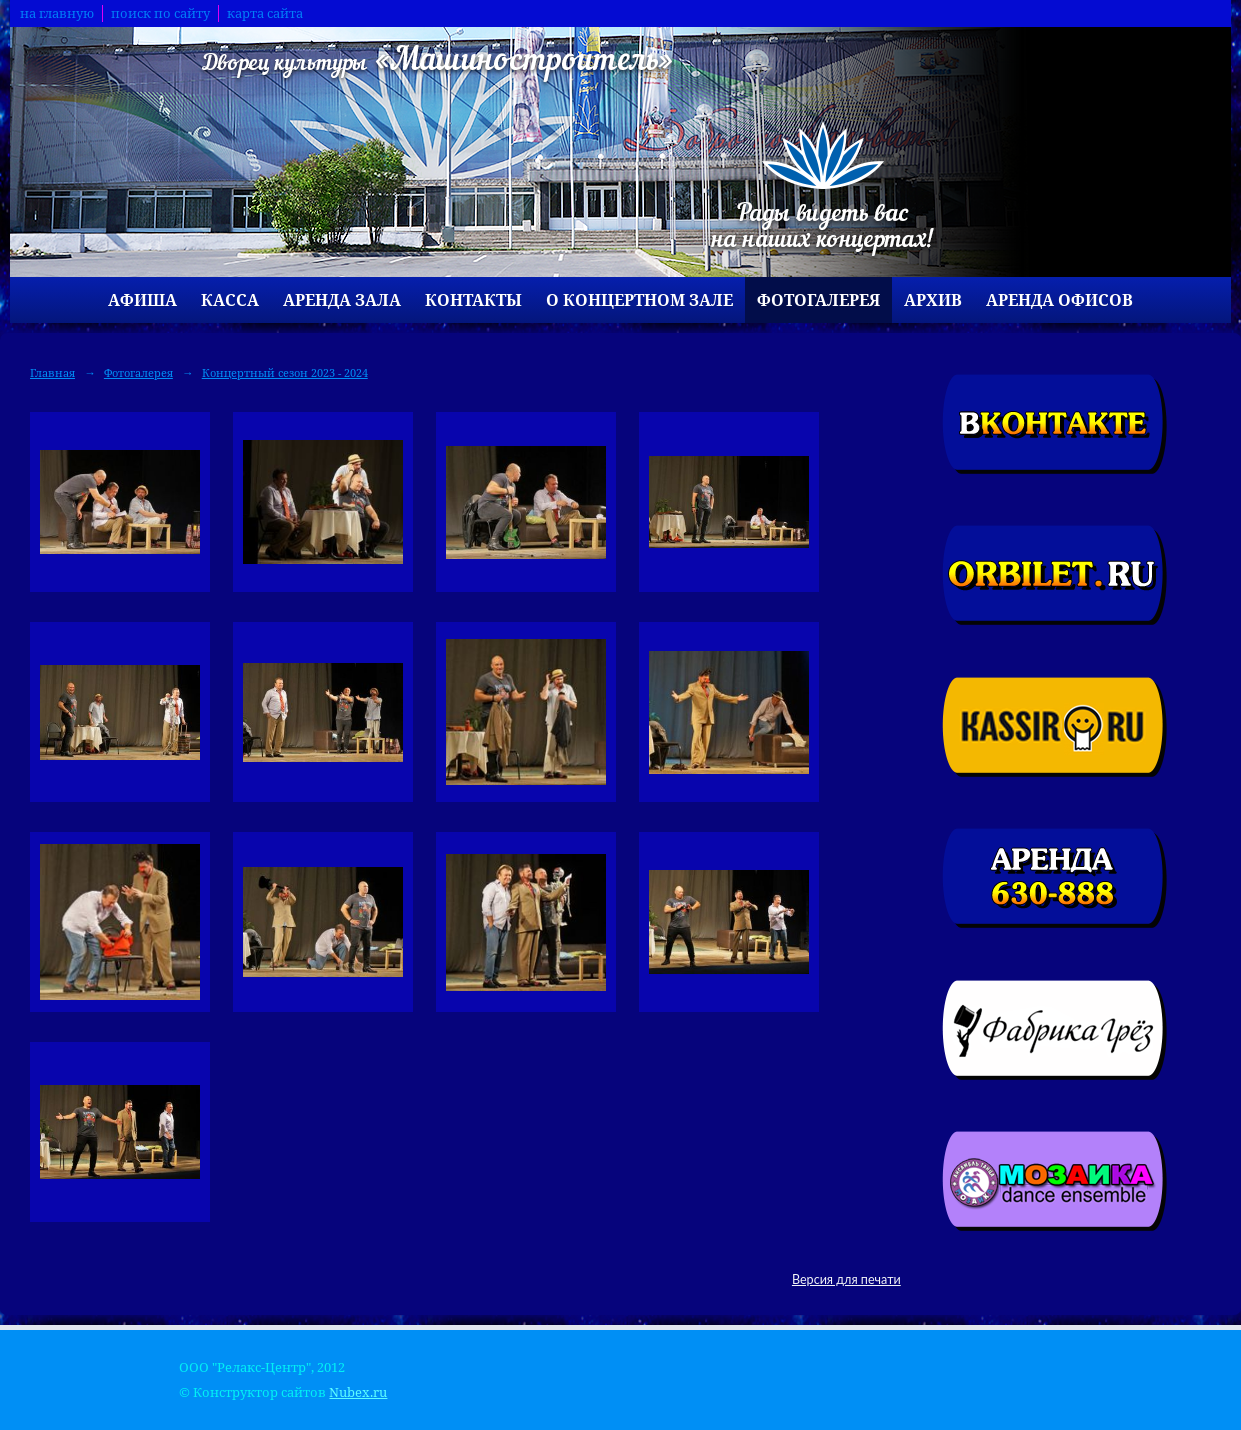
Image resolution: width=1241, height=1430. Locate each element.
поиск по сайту (160, 13)
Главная (52, 372)
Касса (230, 300)
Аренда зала (342, 300)
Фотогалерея (818, 300)
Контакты (473, 300)
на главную (57, 13)
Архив (933, 300)
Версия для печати (846, 1279)
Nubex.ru (358, 1392)
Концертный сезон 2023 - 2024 (285, 372)
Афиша (142, 300)
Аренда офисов (1059, 300)
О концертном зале (639, 300)
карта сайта (265, 13)
